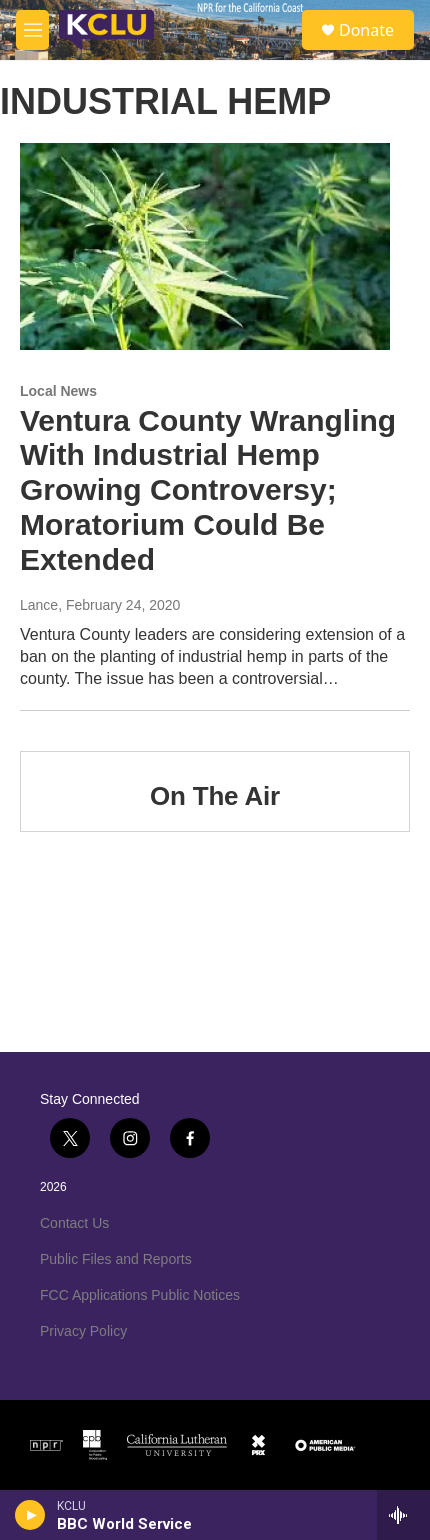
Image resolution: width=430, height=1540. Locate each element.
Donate (366, 30)
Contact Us (74, 1223)
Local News (58, 391)
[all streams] (403, 1515)
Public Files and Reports (116, 1259)
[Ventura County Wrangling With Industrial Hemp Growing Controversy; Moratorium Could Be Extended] (205, 246)
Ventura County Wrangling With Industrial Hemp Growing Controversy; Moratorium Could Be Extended (208, 490)
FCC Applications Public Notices (140, 1295)
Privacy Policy (83, 1331)
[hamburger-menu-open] (32, 30)
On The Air (215, 796)
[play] (30, 1515)
